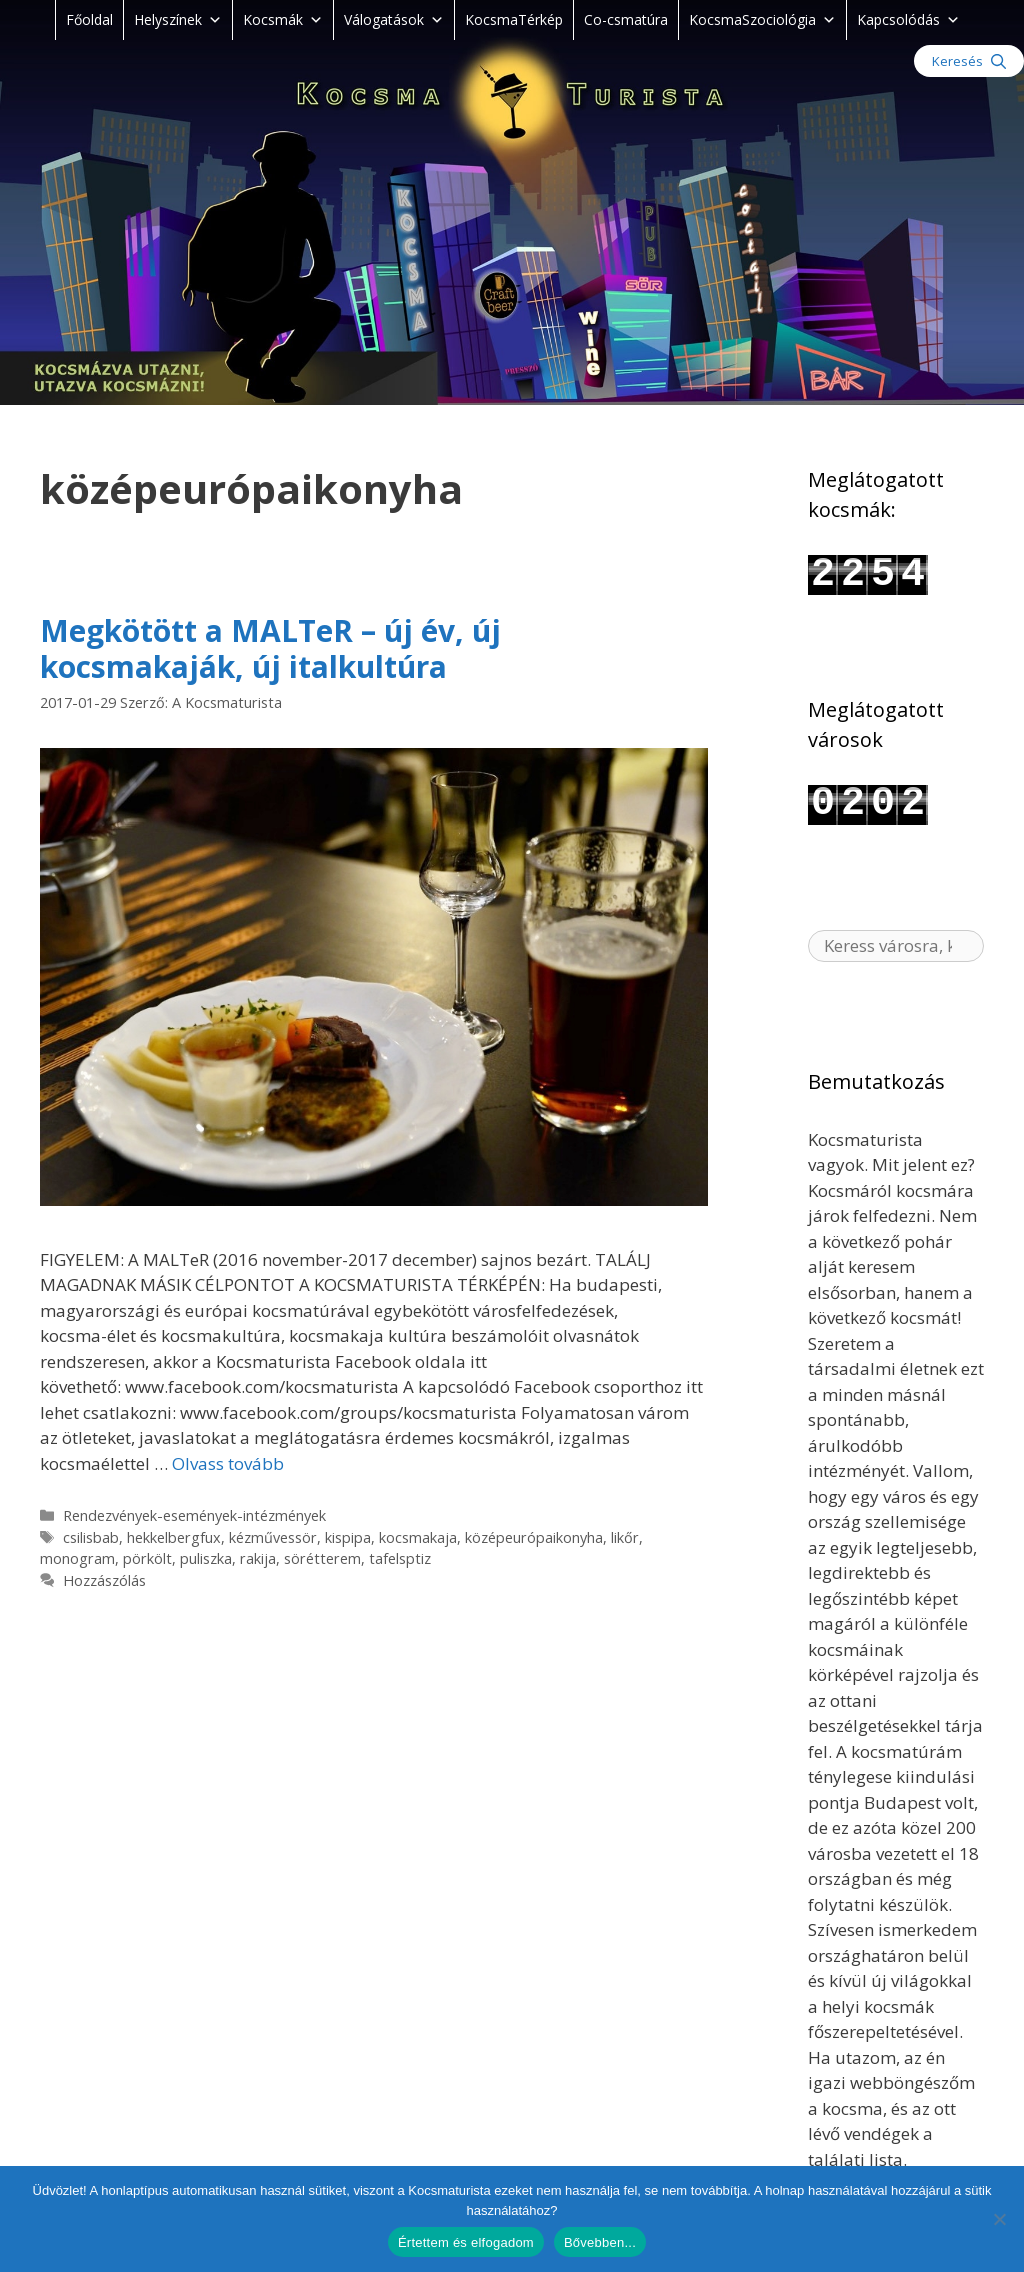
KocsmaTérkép (514, 19)
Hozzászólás (104, 1580)
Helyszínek (178, 19)
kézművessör (273, 1537)
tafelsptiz (400, 1558)
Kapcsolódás (908, 19)
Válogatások (394, 19)
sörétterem (322, 1558)
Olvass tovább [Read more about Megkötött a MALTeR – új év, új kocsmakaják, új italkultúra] (228, 1463)
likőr (625, 1537)
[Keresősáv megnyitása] (969, 61)
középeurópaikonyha (534, 1537)
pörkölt (147, 1558)
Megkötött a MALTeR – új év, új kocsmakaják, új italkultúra (270, 648)
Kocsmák (283, 19)
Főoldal (89, 19)
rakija (258, 1558)
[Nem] (999, 2219)
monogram (77, 1558)
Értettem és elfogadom (466, 2242)
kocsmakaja (418, 1537)
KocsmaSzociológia (762, 19)
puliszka (206, 1558)
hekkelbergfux (174, 1537)
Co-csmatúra (626, 19)
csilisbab (91, 1537)
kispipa (348, 1537)
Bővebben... (600, 2242)
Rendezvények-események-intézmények (194, 1515)
